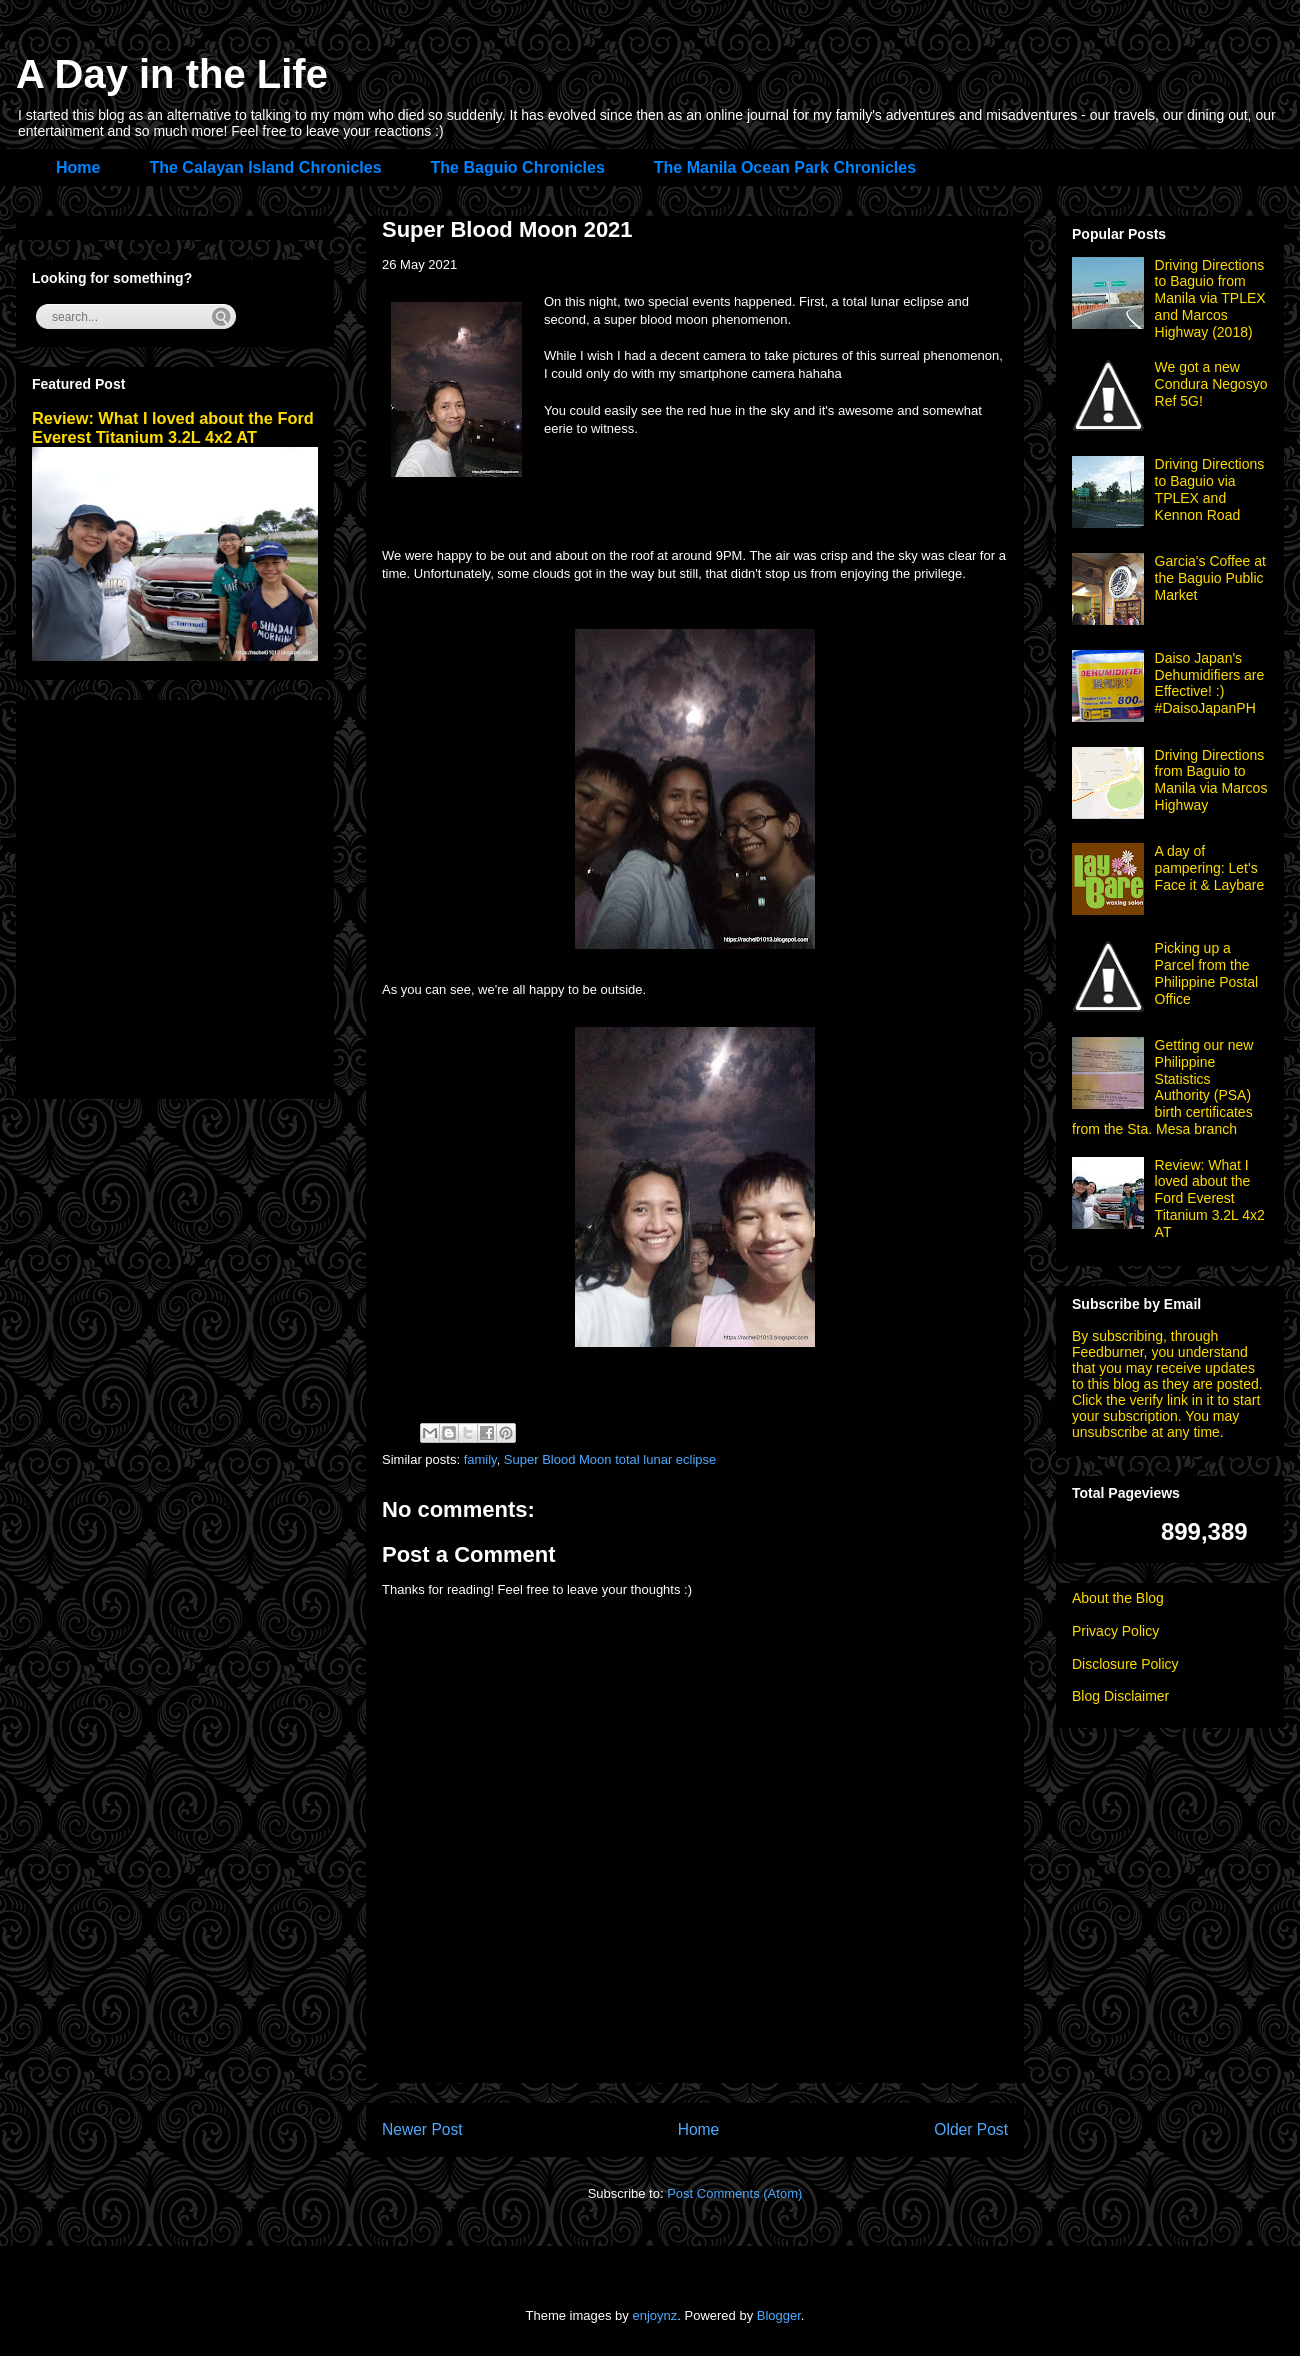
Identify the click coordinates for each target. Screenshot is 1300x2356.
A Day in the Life (172, 74)
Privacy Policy (1115, 1631)
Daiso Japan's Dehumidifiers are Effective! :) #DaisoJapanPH (1210, 683)
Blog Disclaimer (1120, 1696)
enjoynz (654, 2315)
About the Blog (1118, 1598)
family (480, 1459)
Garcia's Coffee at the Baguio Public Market (1210, 578)
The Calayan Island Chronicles (265, 167)
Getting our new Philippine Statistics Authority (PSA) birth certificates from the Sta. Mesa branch (1162, 1087)
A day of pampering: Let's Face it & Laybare (1210, 868)
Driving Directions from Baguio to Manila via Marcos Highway (1211, 780)
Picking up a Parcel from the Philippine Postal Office (1207, 973)
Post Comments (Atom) (734, 2193)
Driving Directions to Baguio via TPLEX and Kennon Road (1210, 489)
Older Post (971, 2129)
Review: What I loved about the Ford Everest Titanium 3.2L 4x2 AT (173, 427)
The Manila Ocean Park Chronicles (785, 167)
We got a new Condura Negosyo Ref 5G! (1211, 384)
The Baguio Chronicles (518, 167)
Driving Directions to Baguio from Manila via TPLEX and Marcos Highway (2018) (1210, 298)
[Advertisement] (187, 895)
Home (78, 167)
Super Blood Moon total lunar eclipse (610, 1459)
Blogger (779, 2315)
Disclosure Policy (1125, 1664)
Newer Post (422, 2129)
